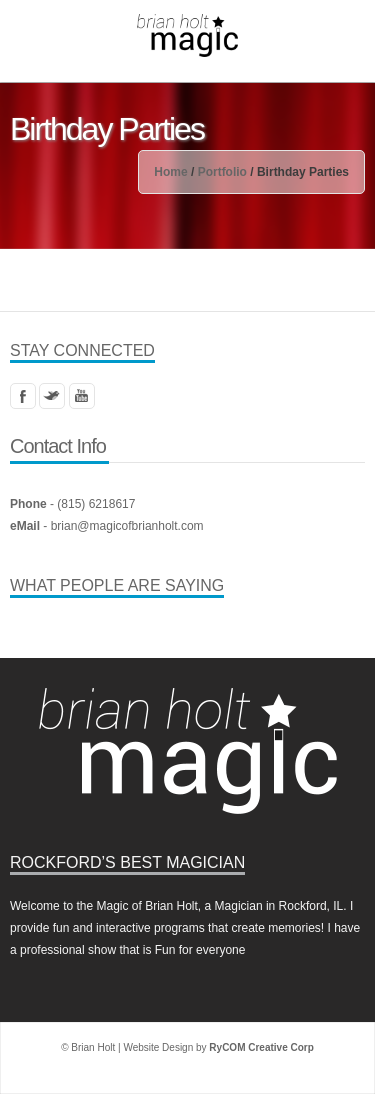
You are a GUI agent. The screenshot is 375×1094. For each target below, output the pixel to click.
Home (170, 172)
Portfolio (222, 172)
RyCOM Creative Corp (261, 1047)
